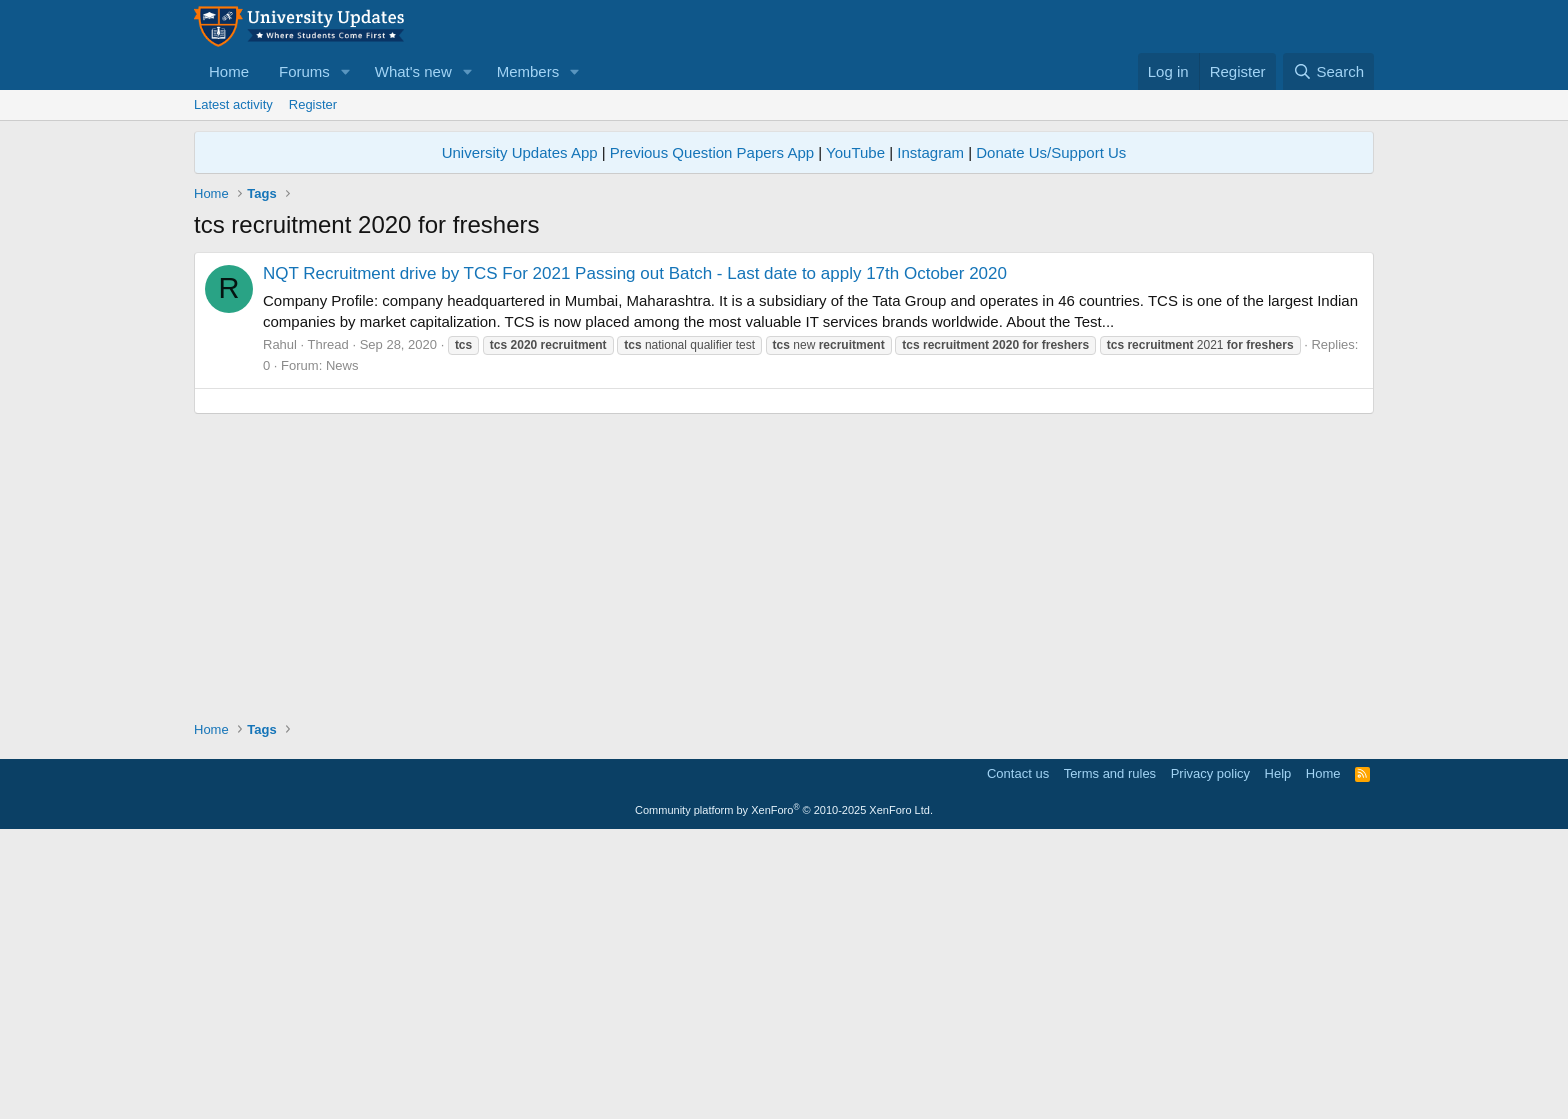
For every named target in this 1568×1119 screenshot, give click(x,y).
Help (1278, 1053)
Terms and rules (1110, 1053)
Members (528, 71)
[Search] (1328, 71)
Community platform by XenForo (784, 1090)
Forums (304, 71)
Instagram (930, 152)
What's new (413, 71)
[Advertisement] (784, 541)
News (342, 365)
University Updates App (520, 152)
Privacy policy (1210, 1053)
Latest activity (233, 104)
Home (229, 71)
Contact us (1018, 1053)
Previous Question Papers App (712, 152)
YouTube (855, 152)
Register (313, 104)
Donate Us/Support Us (1051, 152)
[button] (346, 71)
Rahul (280, 344)
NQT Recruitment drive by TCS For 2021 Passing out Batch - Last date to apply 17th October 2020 (635, 273)
